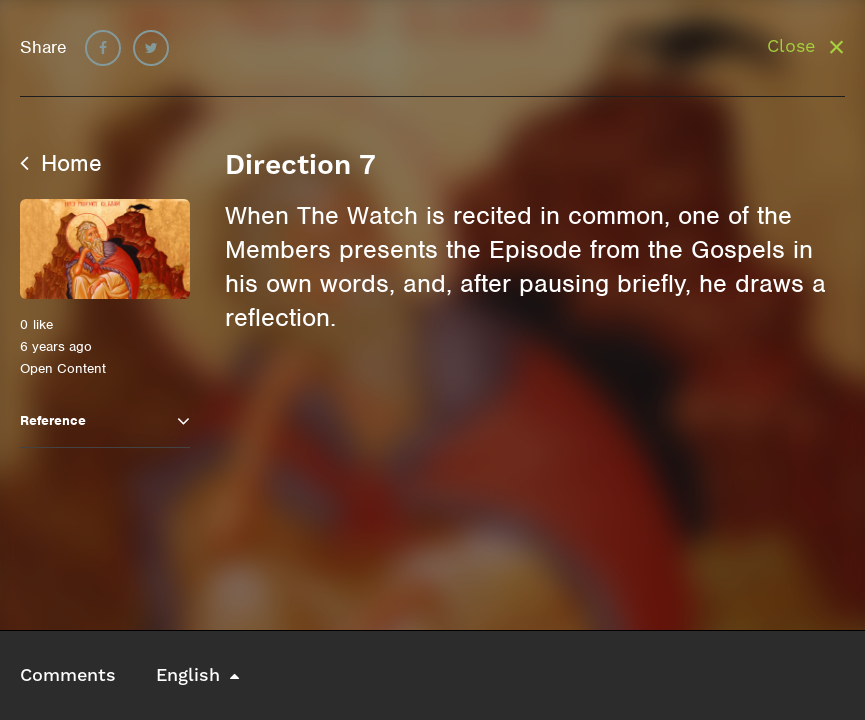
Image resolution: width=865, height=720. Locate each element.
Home (61, 163)
